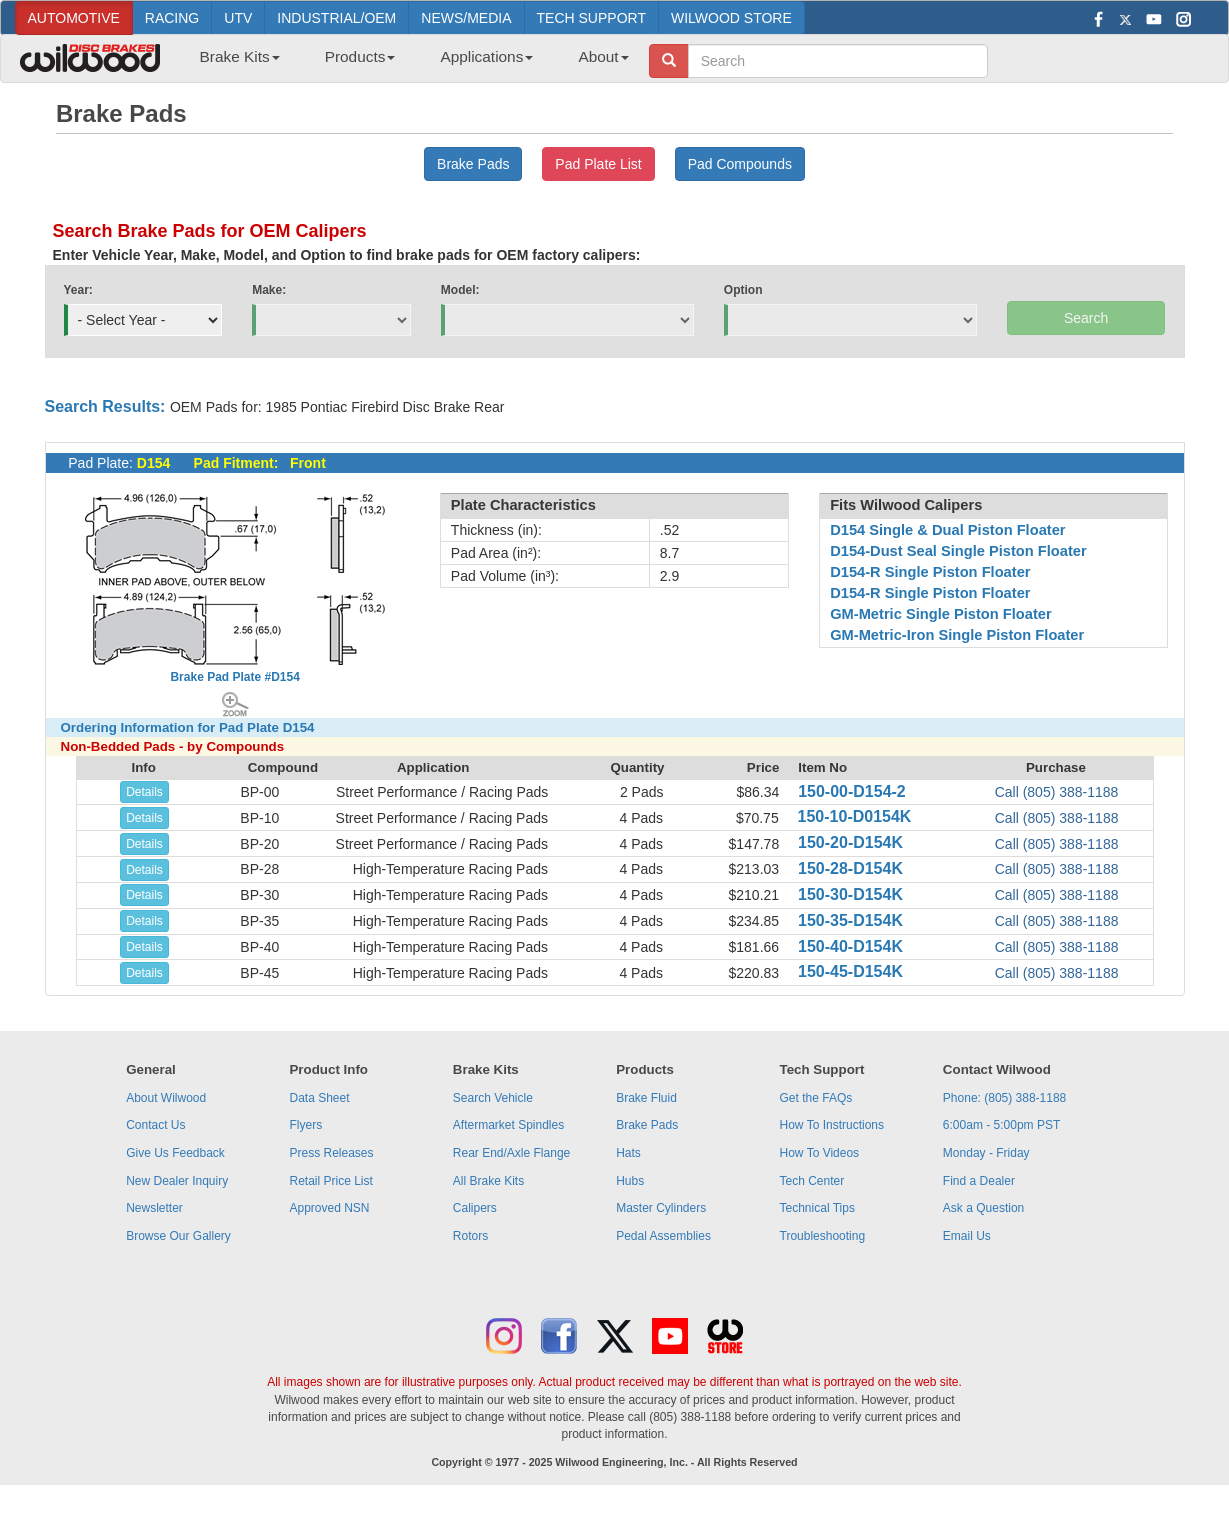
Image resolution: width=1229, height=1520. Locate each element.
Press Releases (331, 1153)
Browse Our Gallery (178, 1236)
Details (144, 792)
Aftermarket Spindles (508, 1125)
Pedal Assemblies (663, 1236)
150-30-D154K (850, 894)
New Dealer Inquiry (177, 1181)
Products (360, 56)
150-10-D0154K (855, 816)
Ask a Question (983, 1208)
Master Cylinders (661, 1208)
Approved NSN (329, 1208)
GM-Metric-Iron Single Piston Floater (957, 635)
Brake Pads (647, 1125)
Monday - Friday (986, 1153)
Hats (628, 1153)
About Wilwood (166, 1098)
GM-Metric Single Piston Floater (941, 614)
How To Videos (820, 1153)
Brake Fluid (646, 1098)
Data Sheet (319, 1098)
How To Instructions (832, 1125)
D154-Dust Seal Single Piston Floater (958, 551)
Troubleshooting (823, 1236)
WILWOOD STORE (731, 18)
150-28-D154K (850, 868)
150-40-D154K (850, 946)
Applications (486, 56)
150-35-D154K (850, 920)
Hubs (630, 1181)
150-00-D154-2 (852, 791)
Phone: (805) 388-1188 (1004, 1098)
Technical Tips (817, 1208)
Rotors (470, 1236)
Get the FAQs (816, 1098)
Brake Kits (240, 56)
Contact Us (155, 1125)
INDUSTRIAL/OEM (336, 18)
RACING (172, 18)
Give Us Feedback (175, 1153)
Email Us (967, 1236)
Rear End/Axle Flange (511, 1153)
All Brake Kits (488, 1181)
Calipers (475, 1208)
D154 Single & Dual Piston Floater (947, 530)
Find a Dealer (979, 1181)
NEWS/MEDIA (466, 18)
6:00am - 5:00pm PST (1001, 1125)
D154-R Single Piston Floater (930, 572)
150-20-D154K (850, 842)
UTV (238, 18)
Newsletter (154, 1208)
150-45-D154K (850, 971)
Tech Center (812, 1181)
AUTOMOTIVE (74, 18)
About (603, 56)
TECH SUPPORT (591, 18)
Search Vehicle (493, 1098)
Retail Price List (330, 1181)
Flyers (305, 1125)
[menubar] (407, 63)
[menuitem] (232, 63)
